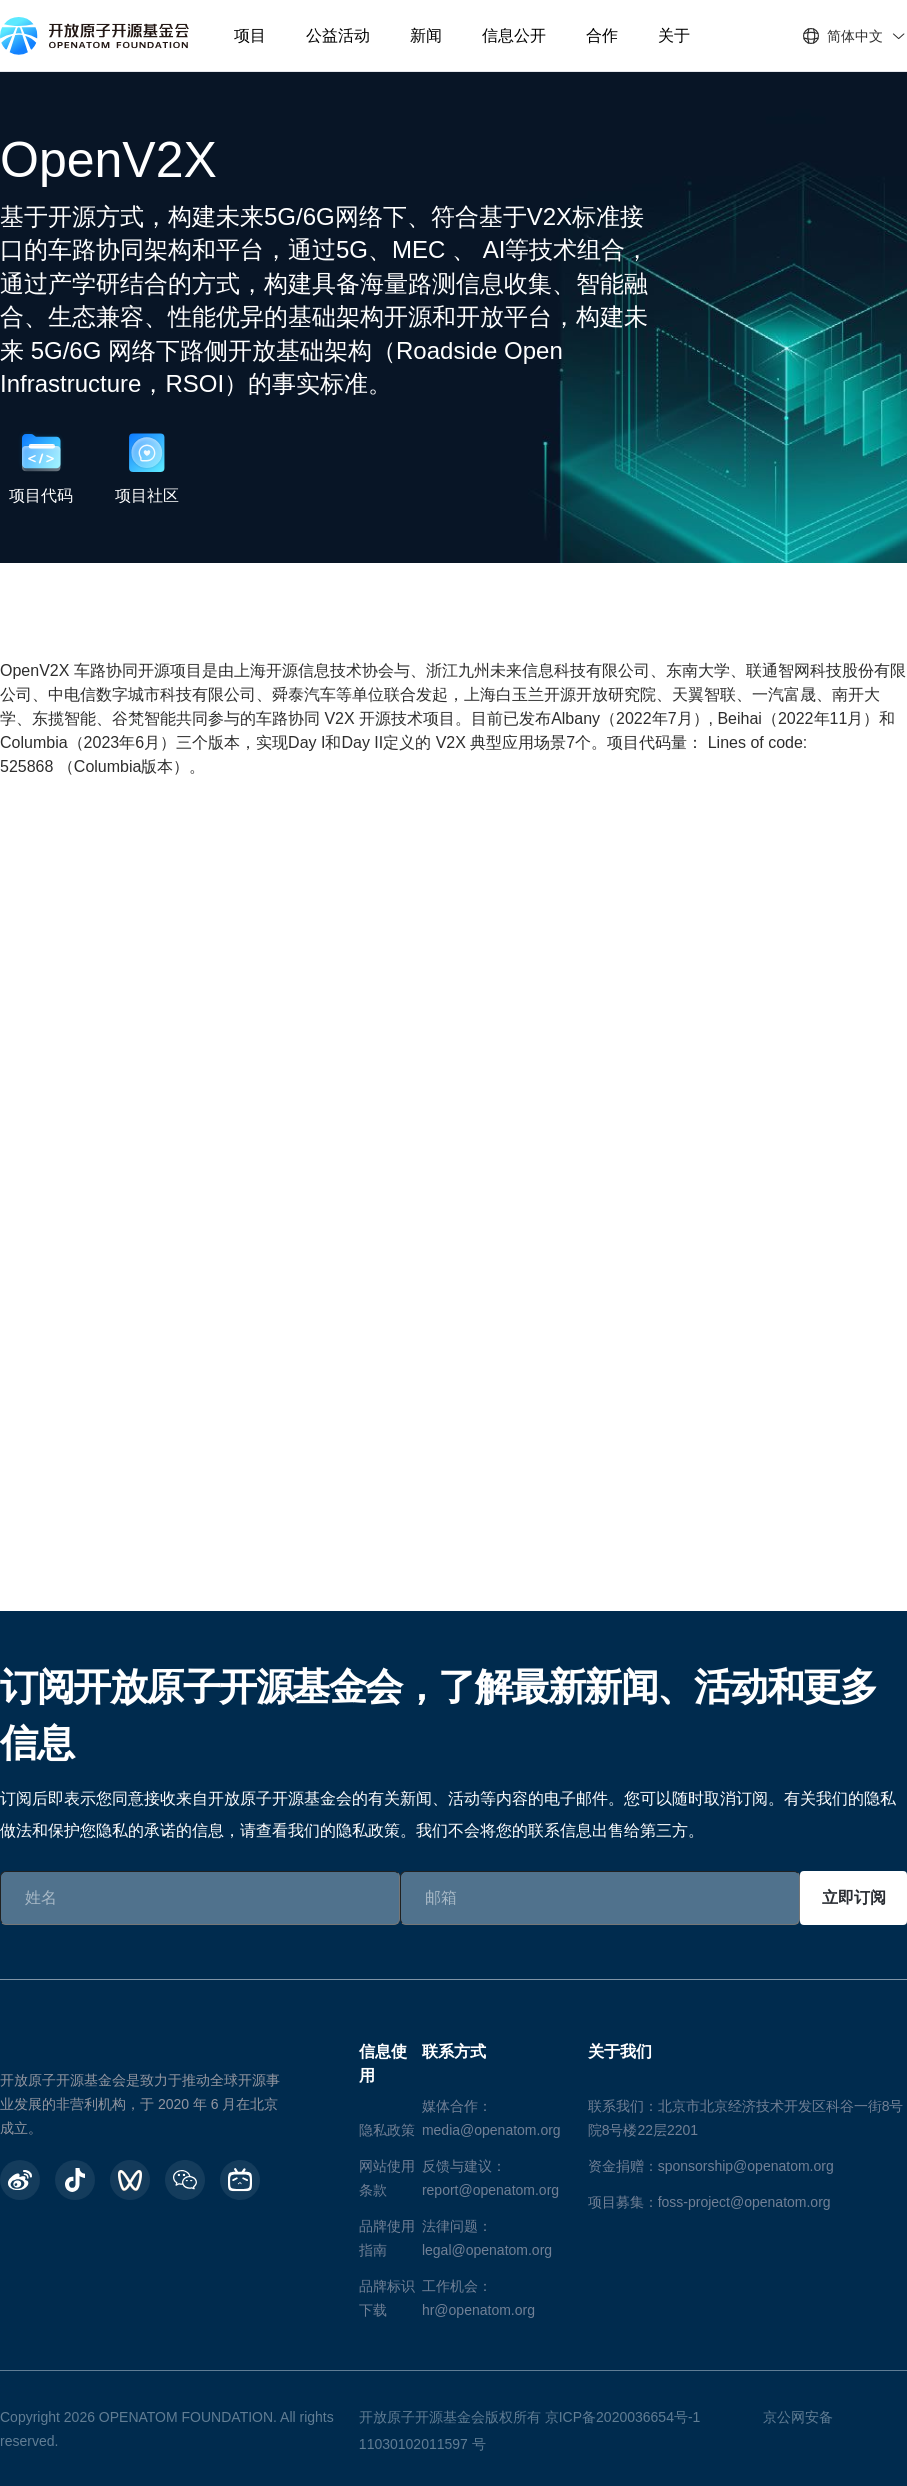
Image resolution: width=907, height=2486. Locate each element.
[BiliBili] (240, 2180)
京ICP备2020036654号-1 (623, 2417)
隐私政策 (387, 2130)
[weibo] (20, 2180)
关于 (674, 35)
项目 (250, 35)
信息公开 (514, 35)
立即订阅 (854, 1897)
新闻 (426, 35)
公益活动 (338, 35)
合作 (602, 35)
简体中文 (855, 36)
